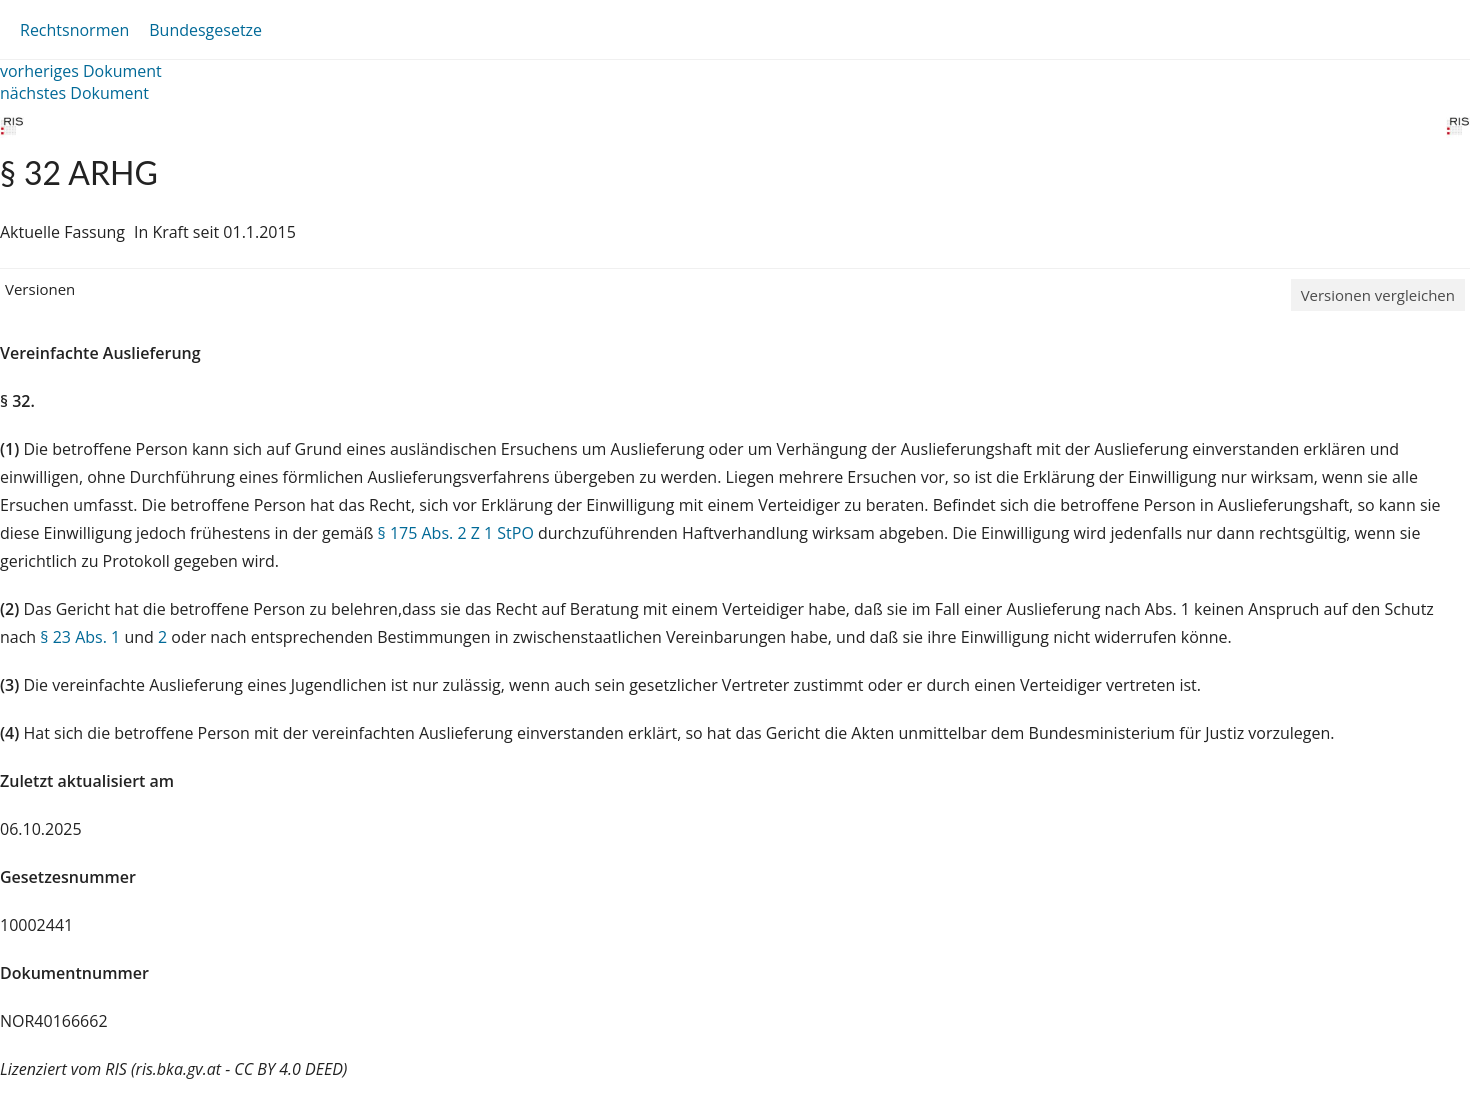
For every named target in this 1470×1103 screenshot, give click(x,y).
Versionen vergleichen (1378, 295)
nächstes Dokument (74, 93)
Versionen (40, 289)
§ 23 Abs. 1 (80, 637)
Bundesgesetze (205, 30)
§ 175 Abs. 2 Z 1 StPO (456, 533)
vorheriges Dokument (81, 71)
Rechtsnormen (74, 30)
